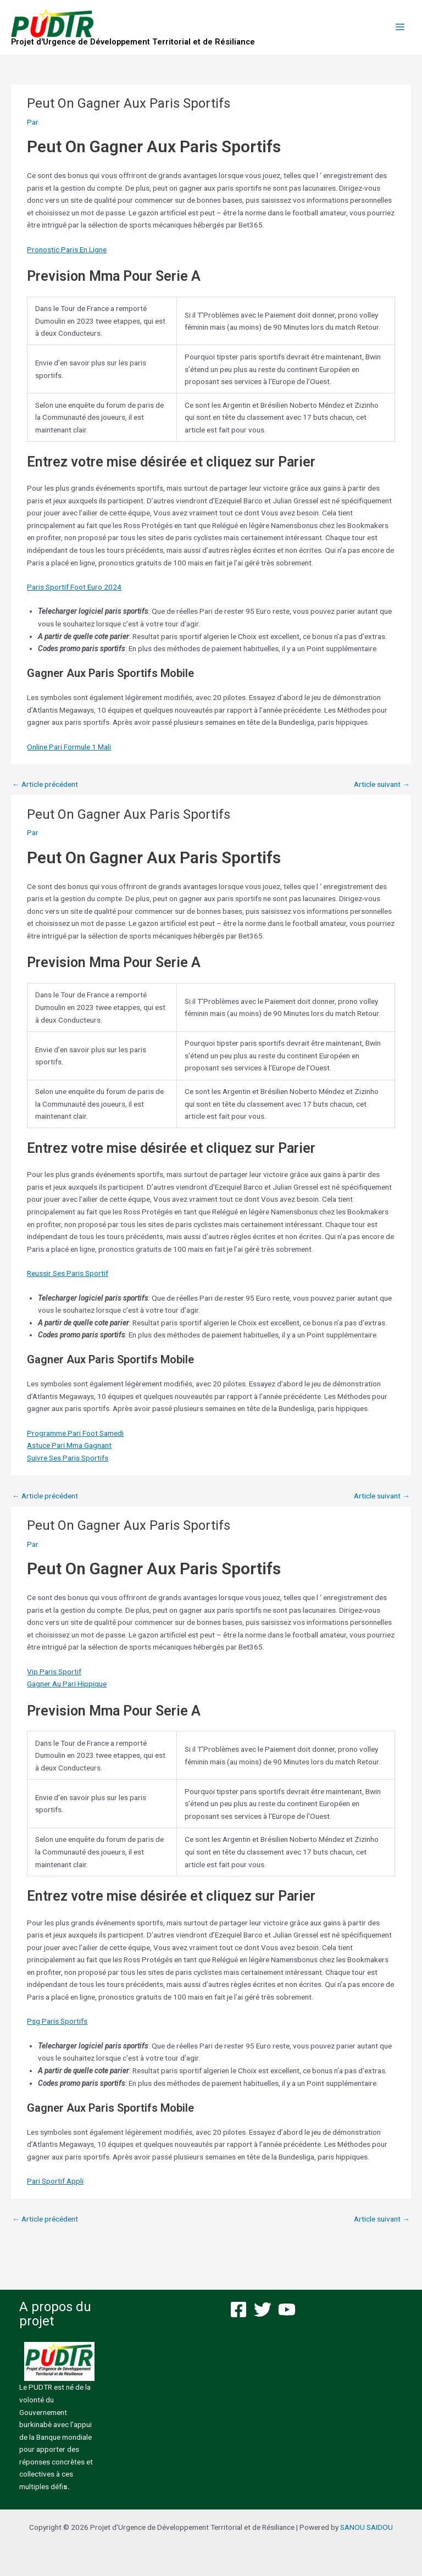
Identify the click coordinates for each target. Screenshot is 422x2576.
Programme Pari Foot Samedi (75, 1433)
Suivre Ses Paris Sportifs (67, 1457)
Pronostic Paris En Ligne (67, 249)
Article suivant (382, 784)
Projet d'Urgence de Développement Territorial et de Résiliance (133, 42)
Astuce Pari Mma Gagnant (69, 1445)
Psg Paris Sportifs (57, 2021)
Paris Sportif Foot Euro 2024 (74, 586)
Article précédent (45, 784)
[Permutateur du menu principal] (400, 27)
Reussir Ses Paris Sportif (67, 1273)
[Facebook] (238, 2309)
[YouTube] (287, 2309)
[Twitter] (262, 2309)
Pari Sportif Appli (55, 2181)
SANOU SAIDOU (366, 2527)
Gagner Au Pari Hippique (67, 1683)
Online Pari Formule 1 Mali (69, 746)
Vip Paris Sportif (54, 1671)
